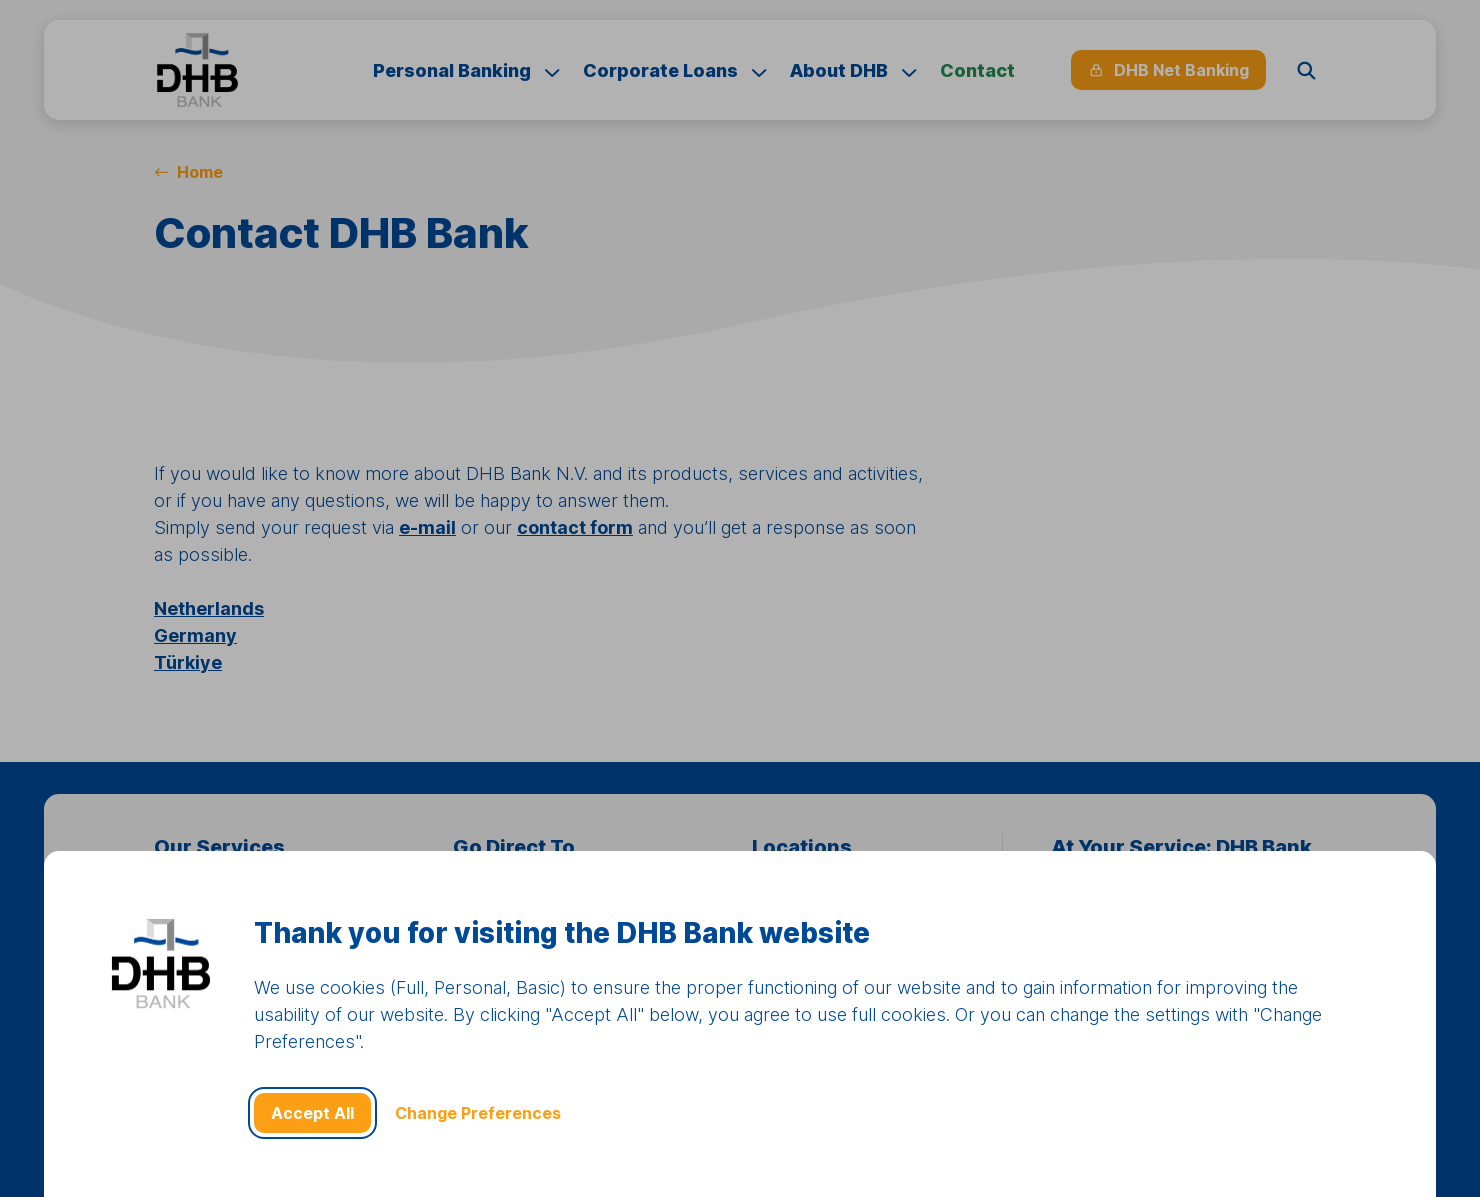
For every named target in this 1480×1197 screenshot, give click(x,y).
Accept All (312, 1113)
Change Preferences (478, 1113)
